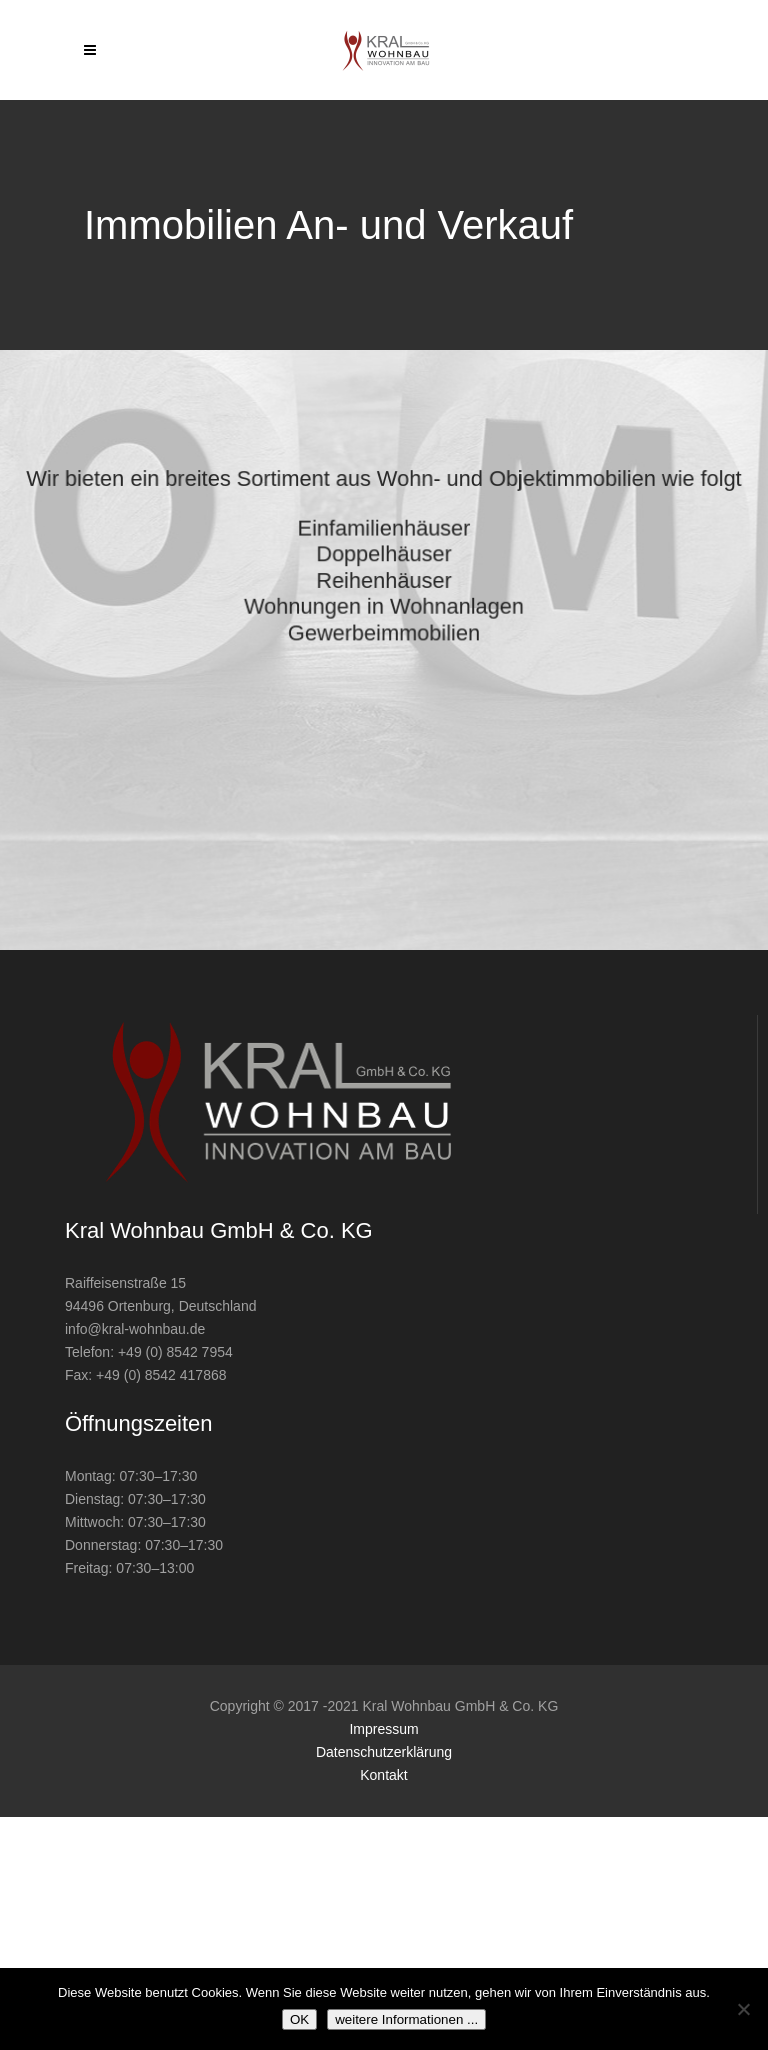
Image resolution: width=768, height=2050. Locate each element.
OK (299, 2019)
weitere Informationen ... (406, 2019)
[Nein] (743, 2009)
